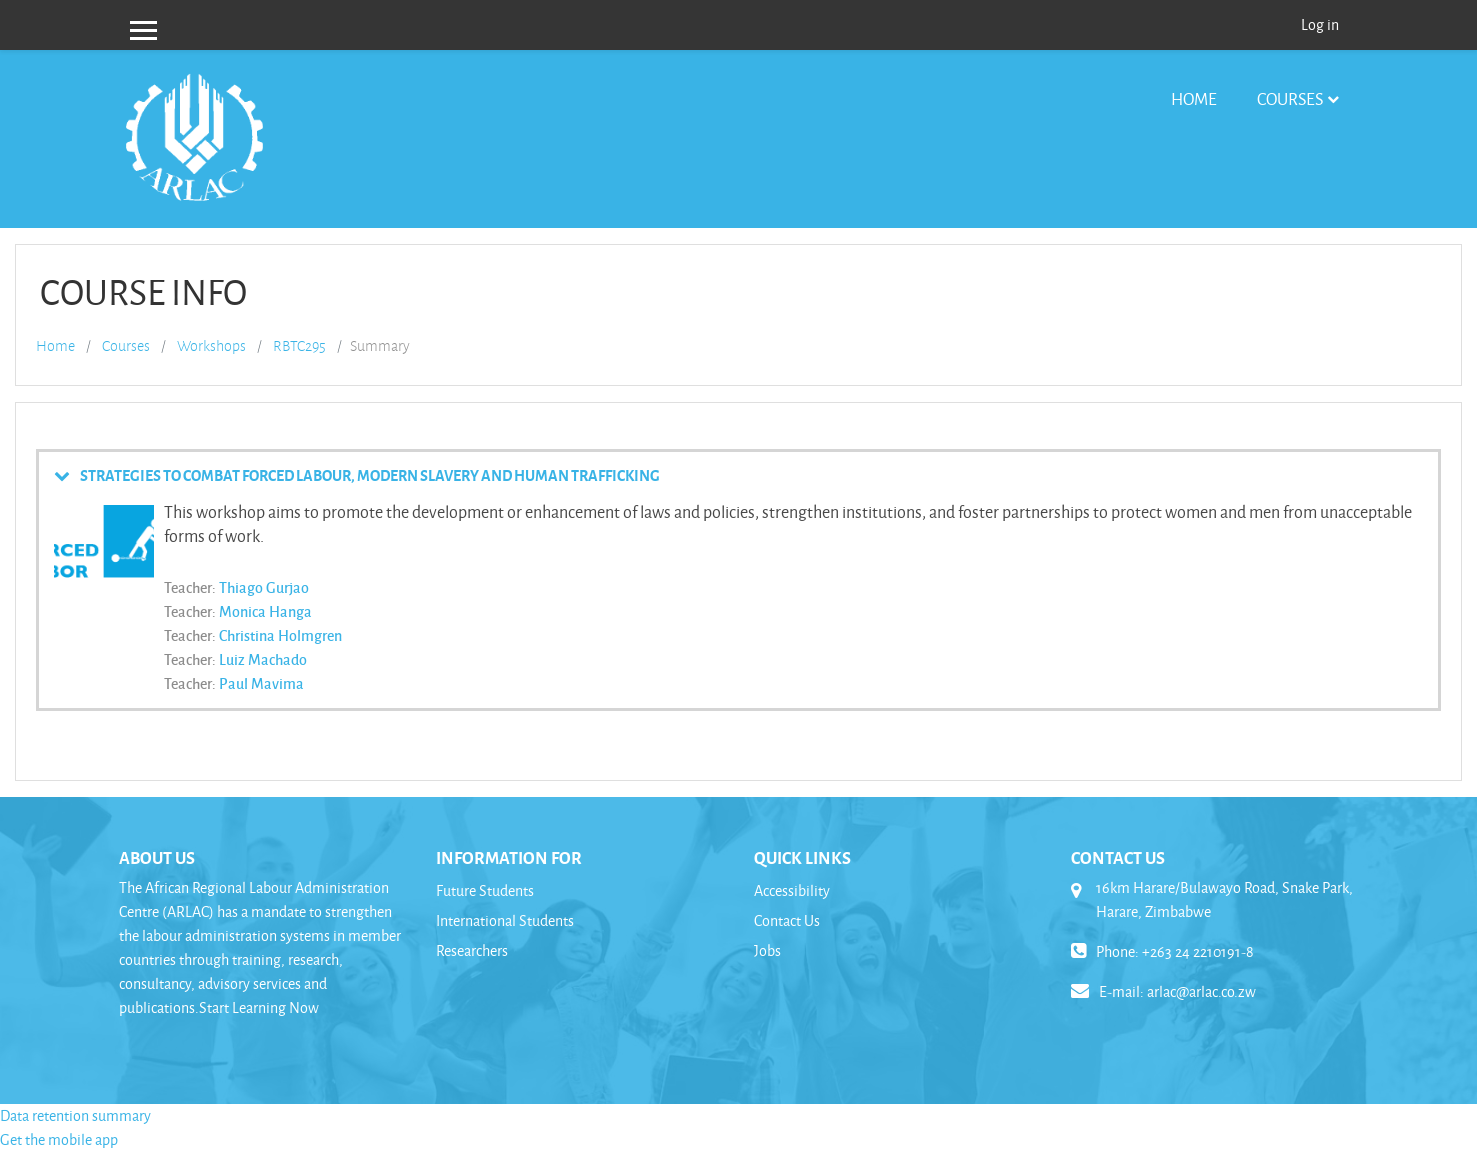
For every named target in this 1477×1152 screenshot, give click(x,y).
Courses (1290, 98)
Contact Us (787, 920)
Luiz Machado (263, 659)
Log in (1320, 24)
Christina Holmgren (280, 635)
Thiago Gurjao (264, 587)
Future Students (485, 890)
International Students (505, 920)
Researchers (472, 950)
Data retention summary (75, 1115)
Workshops (211, 346)
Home (1194, 98)
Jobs (767, 950)
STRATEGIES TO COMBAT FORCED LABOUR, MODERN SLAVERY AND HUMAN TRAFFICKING (370, 475)
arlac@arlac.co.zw (1201, 991)
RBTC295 (299, 346)
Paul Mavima (261, 683)
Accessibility (792, 890)
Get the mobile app (59, 1139)
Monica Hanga (265, 611)
